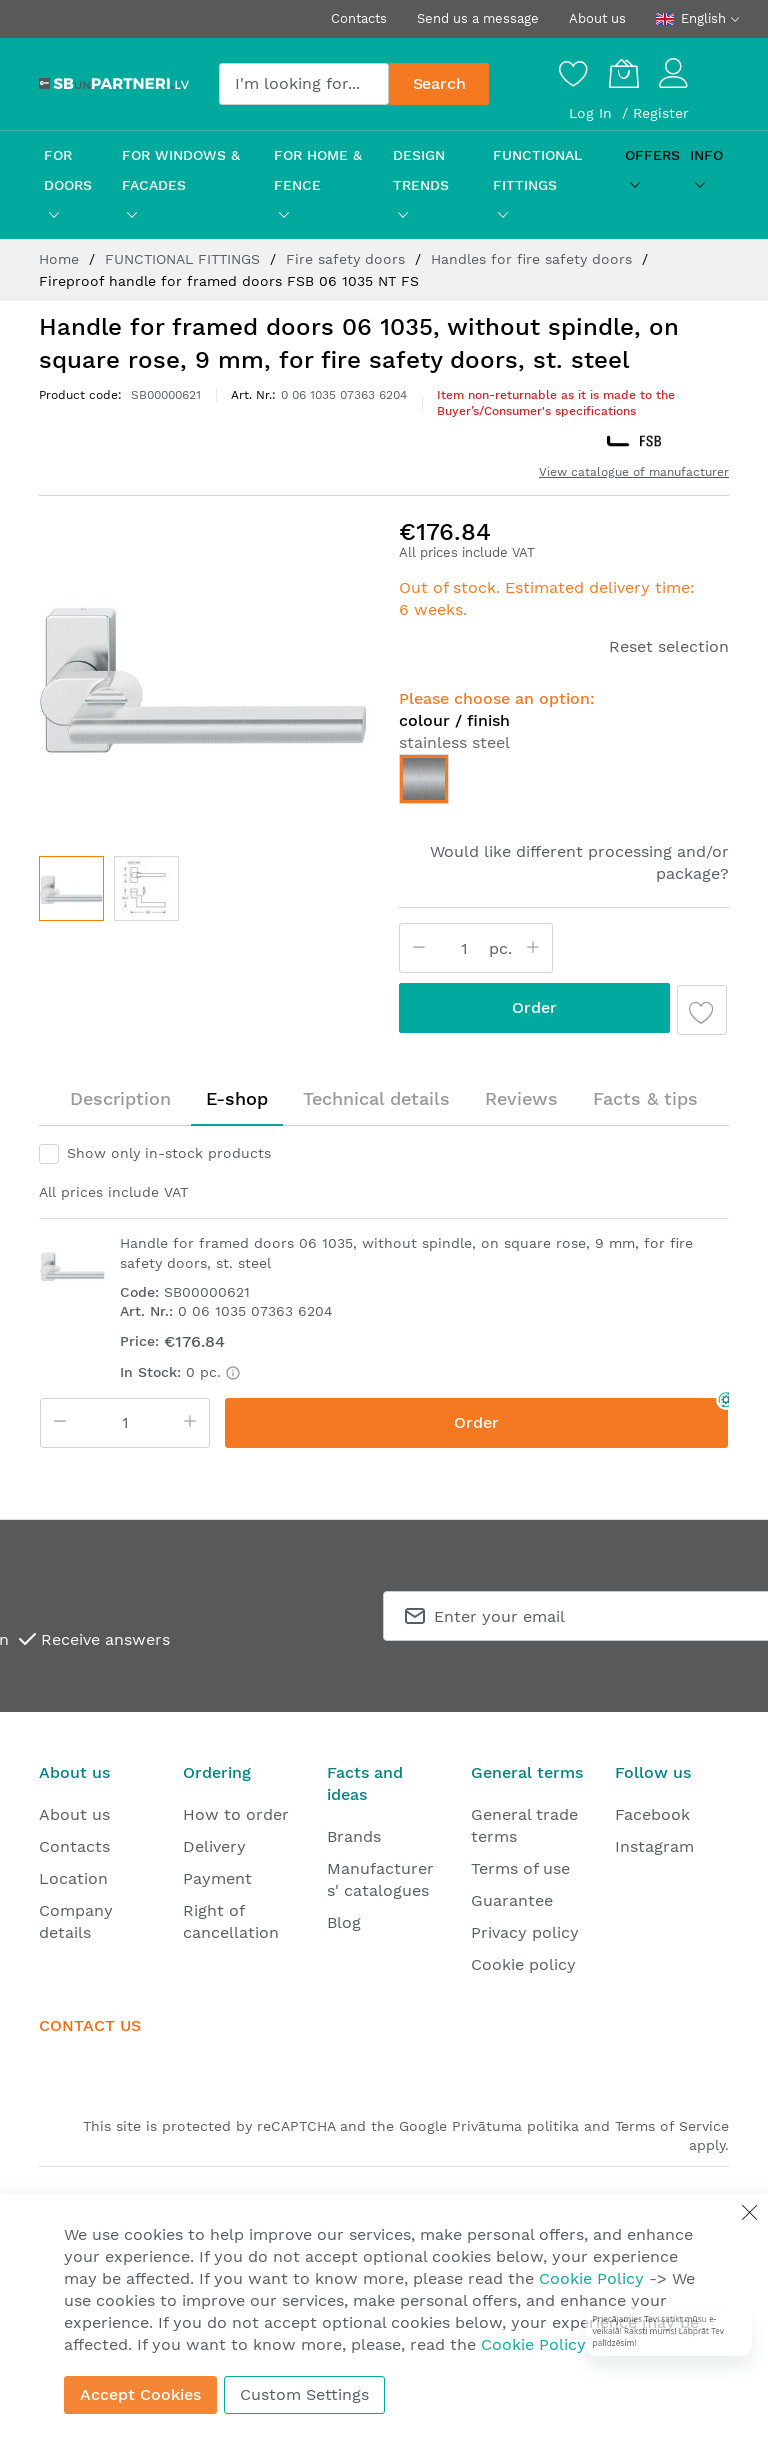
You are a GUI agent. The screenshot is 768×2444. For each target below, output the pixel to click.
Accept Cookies (140, 2394)
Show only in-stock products (169, 1153)
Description (120, 1098)
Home (61, 259)
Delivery (214, 1846)
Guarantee (512, 1900)
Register (661, 113)
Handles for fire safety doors (534, 259)
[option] (424, 779)
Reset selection (669, 646)
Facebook (652, 1814)
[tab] (120, 1099)
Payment (217, 1878)
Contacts (359, 18)
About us (597, 18)
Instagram (654, 1846)
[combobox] (304, 84)
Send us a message (478, 18)
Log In (593, 113)
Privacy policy (525, 1932)
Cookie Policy (591, 2278)
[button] (146, 888)
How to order (236, 1814)
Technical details (376, 1098)
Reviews (521, 1098)
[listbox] (564, 784)
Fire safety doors (348, 259)
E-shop (237, 1098)
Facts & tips (645, 1098)
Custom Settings (304, 2394)
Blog (344, 1922)
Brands (354, 1836)
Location (73, 1878)
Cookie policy (523, 1964)
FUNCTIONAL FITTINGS (185, 259)
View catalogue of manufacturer (634, 472)
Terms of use (520, 1868)
